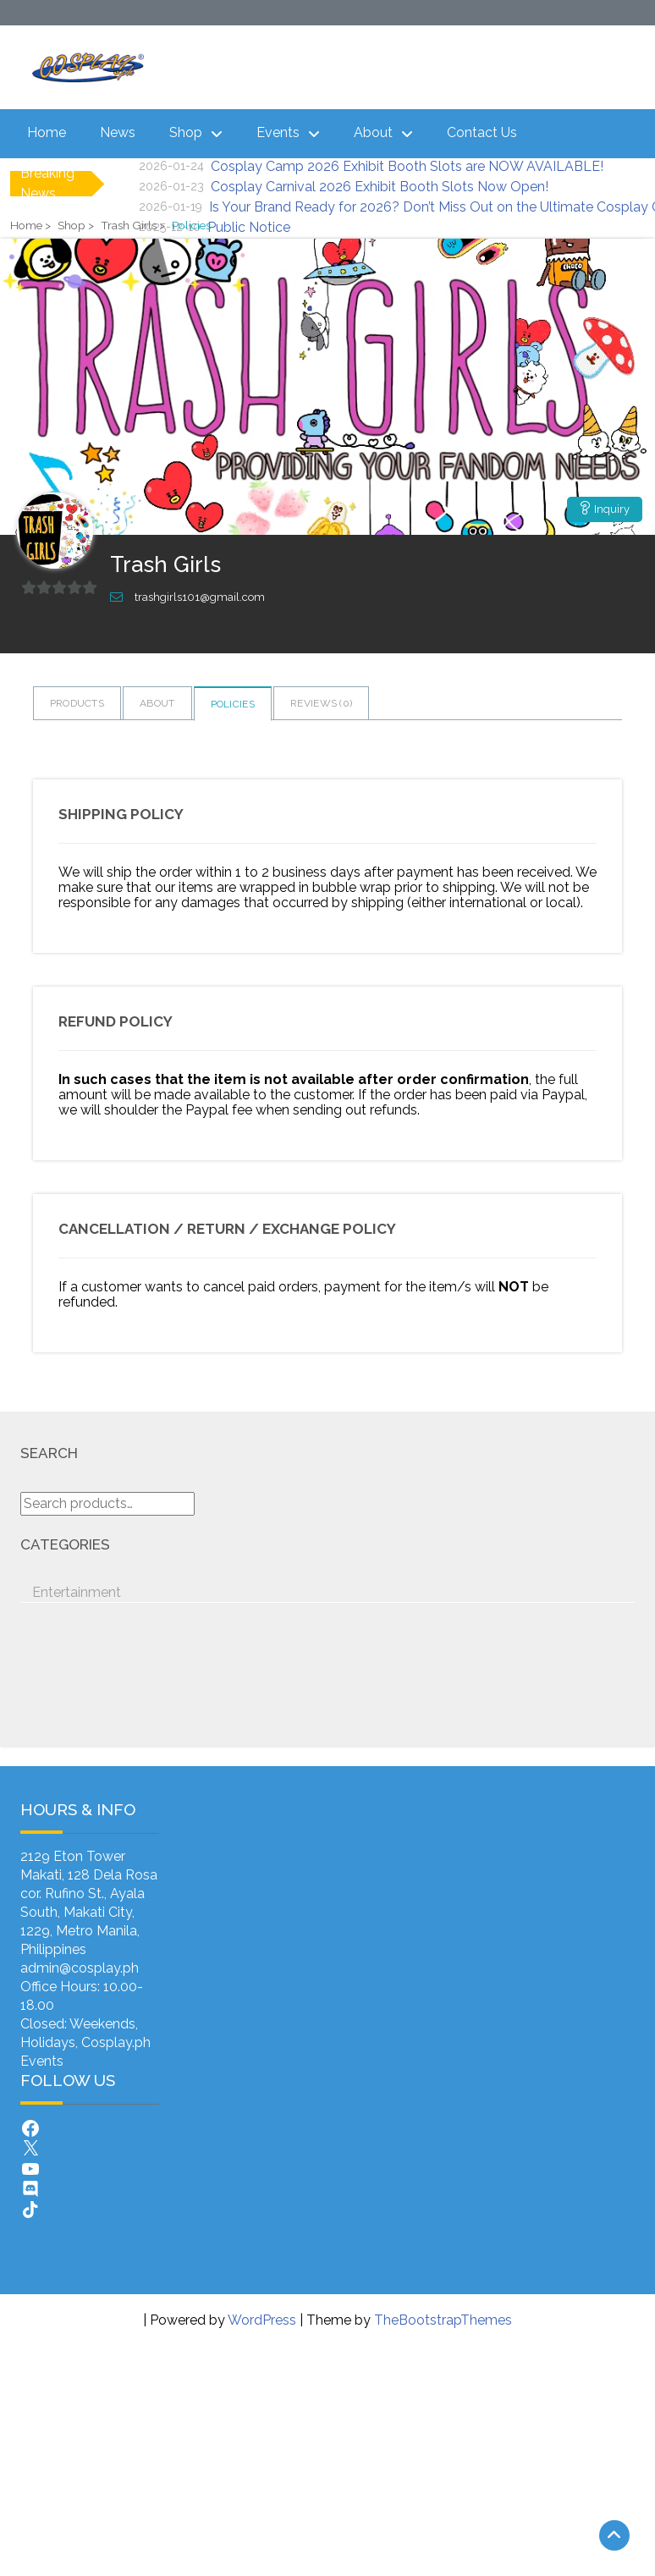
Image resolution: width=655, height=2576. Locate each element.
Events (278, 132)
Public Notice (248, 227)
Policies (233, 704)
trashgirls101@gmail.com (200, 597)
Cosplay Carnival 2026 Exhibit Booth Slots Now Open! (379, 187)
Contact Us (482, 132)
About (373, 132)
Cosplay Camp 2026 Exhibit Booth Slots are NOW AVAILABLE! (407, 166)
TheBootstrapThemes (443, 2320)
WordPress (262, 2320)
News (117, 132)
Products (77, 703)
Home (46, 132)
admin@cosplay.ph (79, 1968)
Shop (185, 132)
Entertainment (76, 1592)
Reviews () (321, 703)
